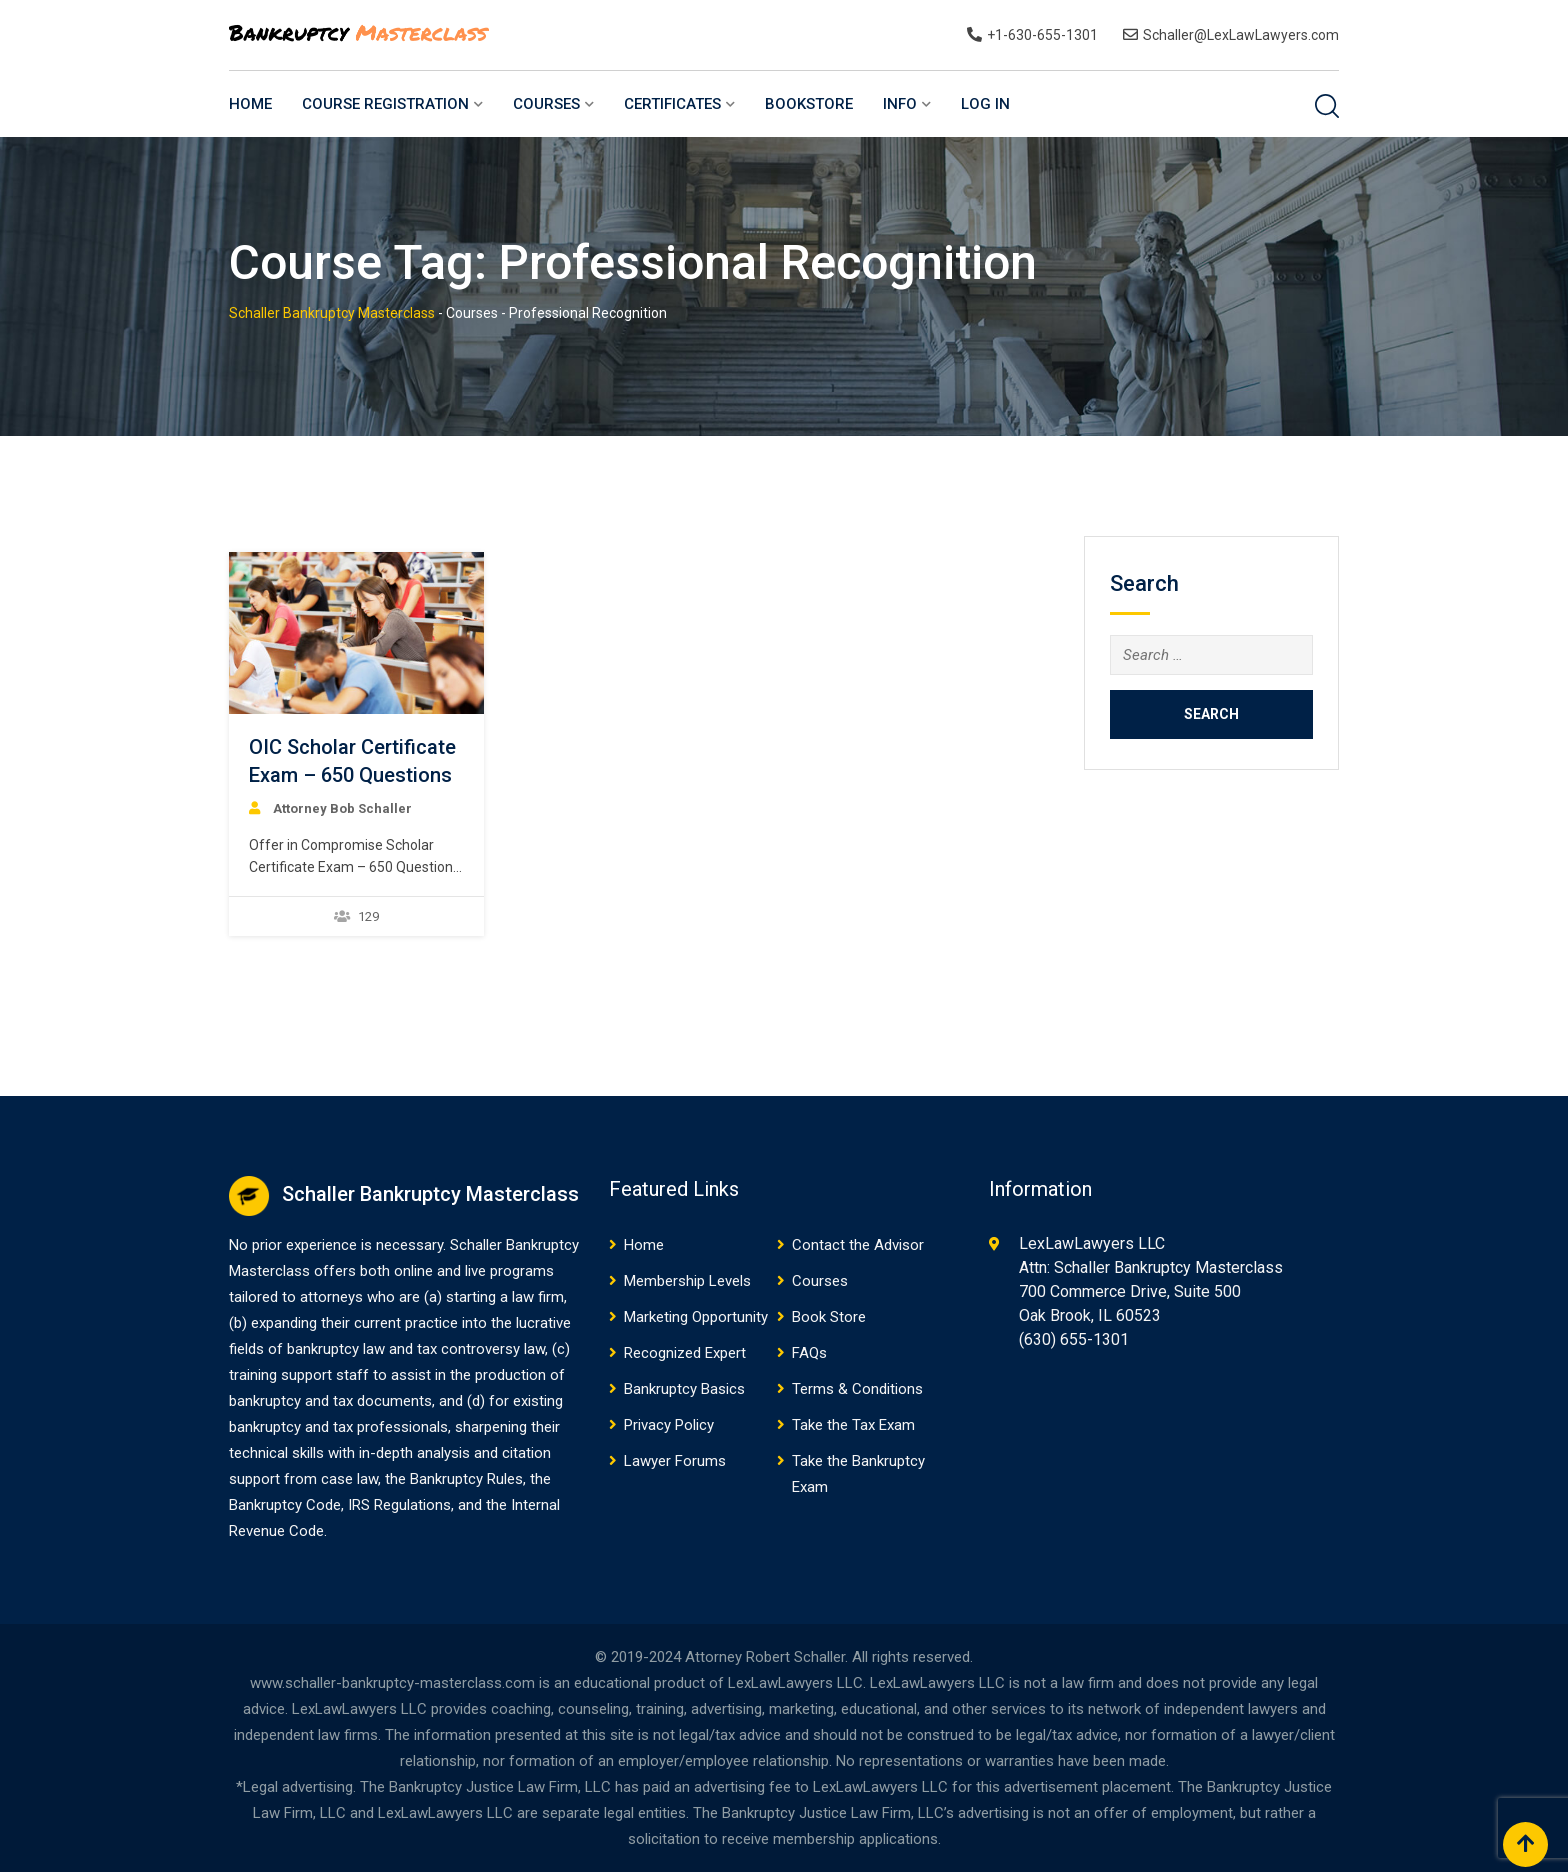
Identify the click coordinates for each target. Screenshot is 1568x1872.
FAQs (809, 1353)
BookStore (809, 104)
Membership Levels (687, 1281)
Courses (546, 104)
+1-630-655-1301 (1042, 35)
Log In (985, 104)
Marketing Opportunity (696, 1317)
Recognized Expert (685, 1353)
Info (900, 104)
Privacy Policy (669, 1425)
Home (250, 104)
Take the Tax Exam (853, 1425)
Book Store (829, 1317)
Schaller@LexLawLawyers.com (1241, 35)
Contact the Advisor (858, 1245)
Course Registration (385, 104)
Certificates (672, 104)
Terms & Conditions (857, 1389)
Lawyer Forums (675, 1461)
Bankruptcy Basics (684, 1389)
